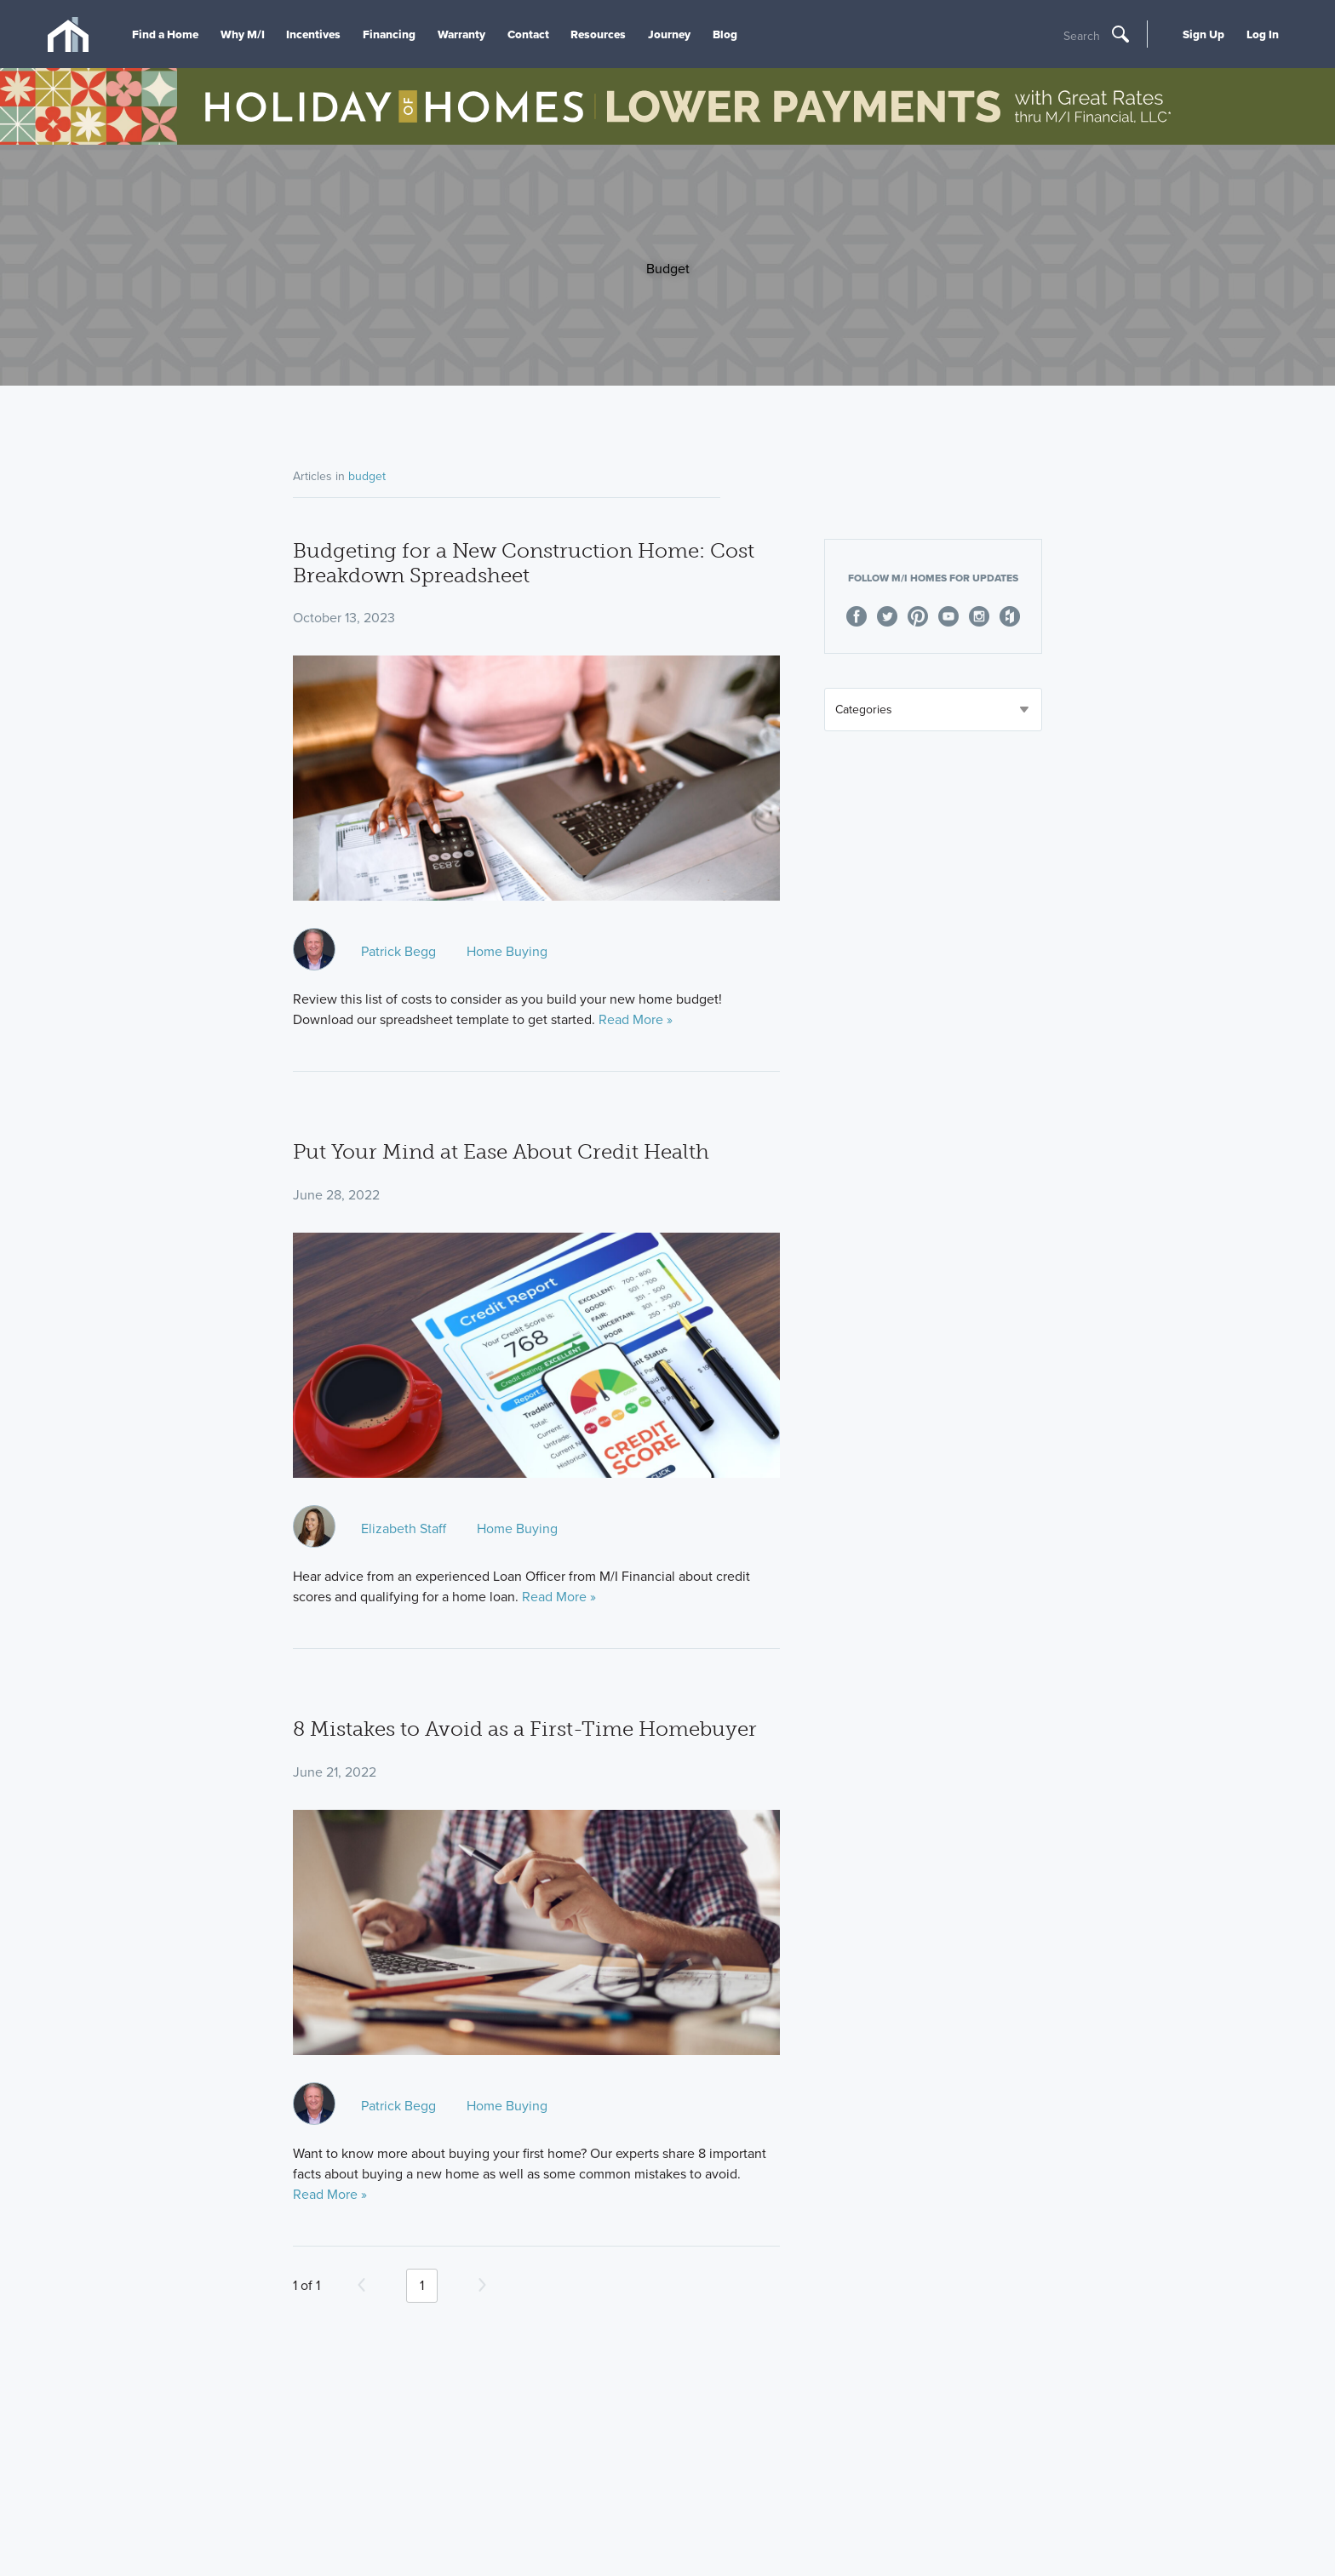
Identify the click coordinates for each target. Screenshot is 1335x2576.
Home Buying (507, 951)
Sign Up (1203, 34)
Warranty (461, 34)
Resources (598, 34)
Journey (669, 34)
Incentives (313, 34)
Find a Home (165, 34)
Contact (528, 34)
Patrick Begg (398, 951)
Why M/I (243, 34)
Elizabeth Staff (403, 1528)
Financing (389, 34)
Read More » (636, 1019)
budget (367, 476)
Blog (725, 34)
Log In (1262, 34)
